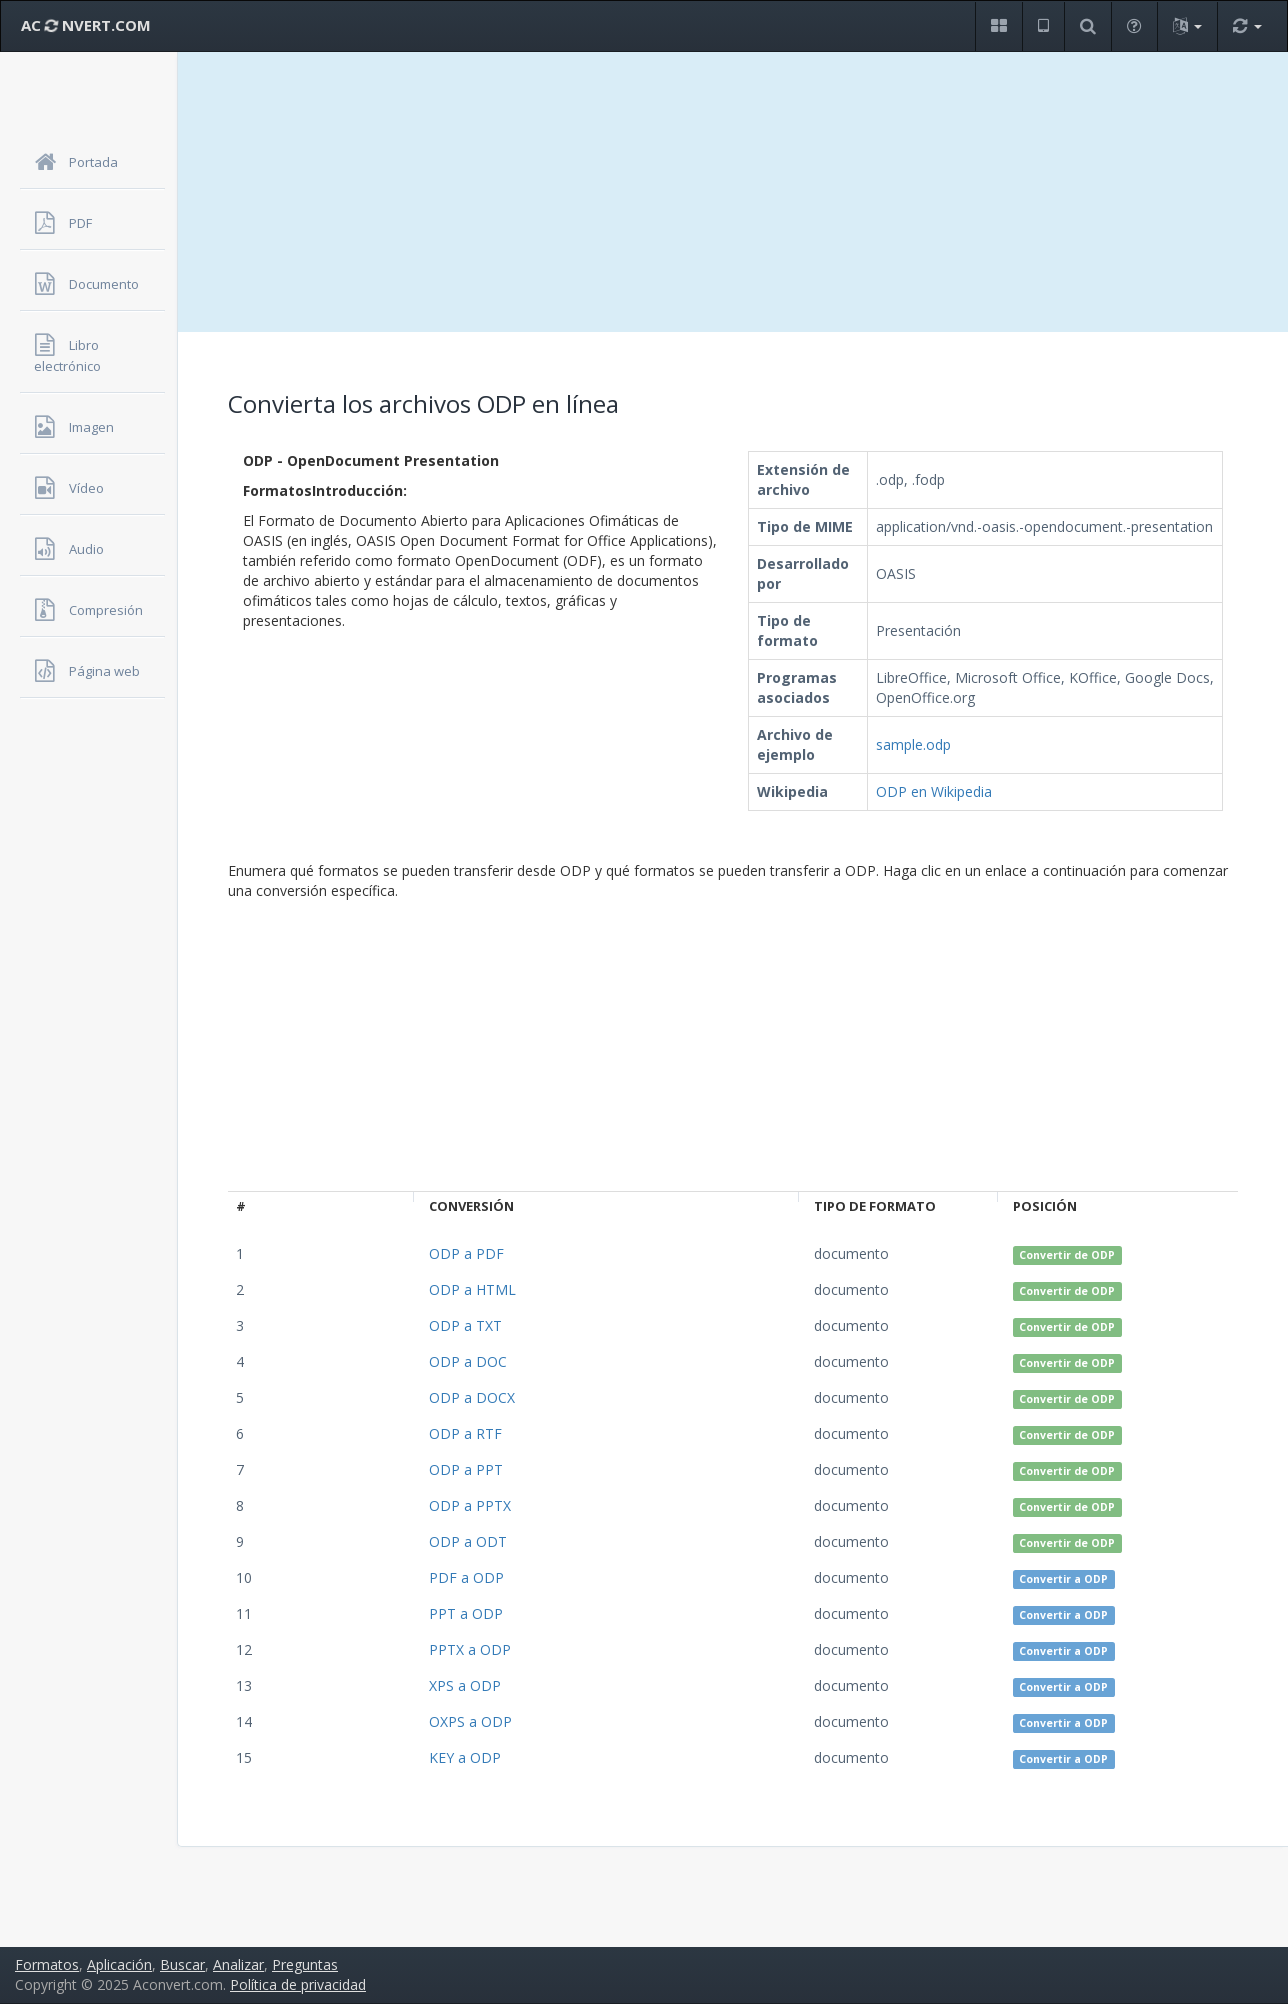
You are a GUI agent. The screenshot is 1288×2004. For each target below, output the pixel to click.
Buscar (182, 1964)
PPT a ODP (466, 1613)
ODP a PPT (466, 1469)
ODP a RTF (465, 1433)
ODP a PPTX (470, 1505)
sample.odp (913, 744)
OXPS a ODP (470, 1721)
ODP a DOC (468, 1361)
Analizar (238, 1964)
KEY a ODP (465, 1757)
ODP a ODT (468, 1541)
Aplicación (119, 1964)
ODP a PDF (466, 1253)
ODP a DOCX (472, 1397)
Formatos (47, 1964)
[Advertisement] (733, 192)
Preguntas (305, 1964)
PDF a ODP (466, 1577)
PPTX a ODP (470, 1649)
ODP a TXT (465, 1325)
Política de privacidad (298, 1984)
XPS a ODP (465, 1685)
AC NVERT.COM (86, 25)
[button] (998, 26)
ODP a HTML (472, 1289)
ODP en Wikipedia (934, 791)
